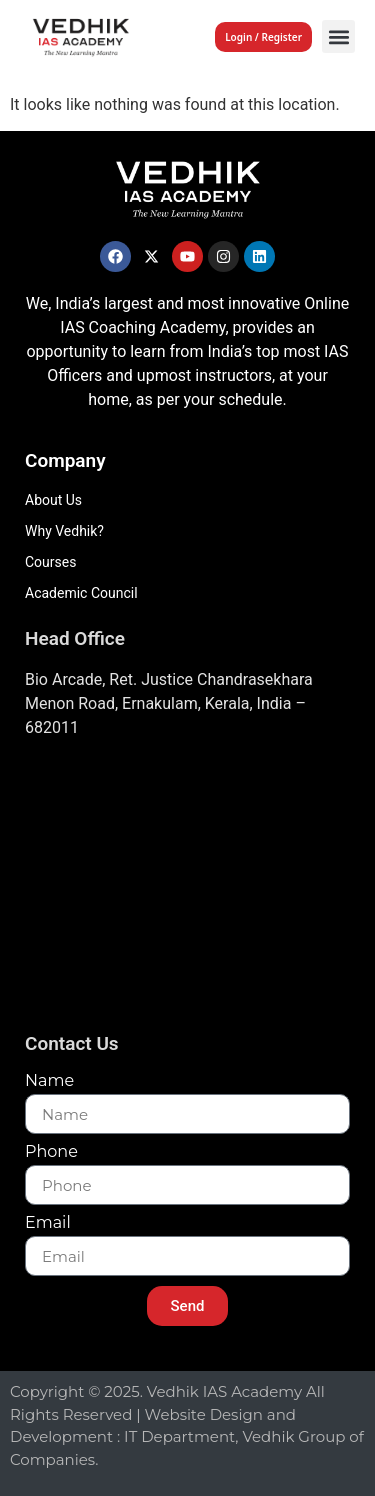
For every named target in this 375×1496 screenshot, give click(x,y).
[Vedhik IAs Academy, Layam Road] (187, 891)
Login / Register (263, 37)
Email (48, 1223)
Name (49, 1081)
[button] (338, 36)
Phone (51, 1152)
